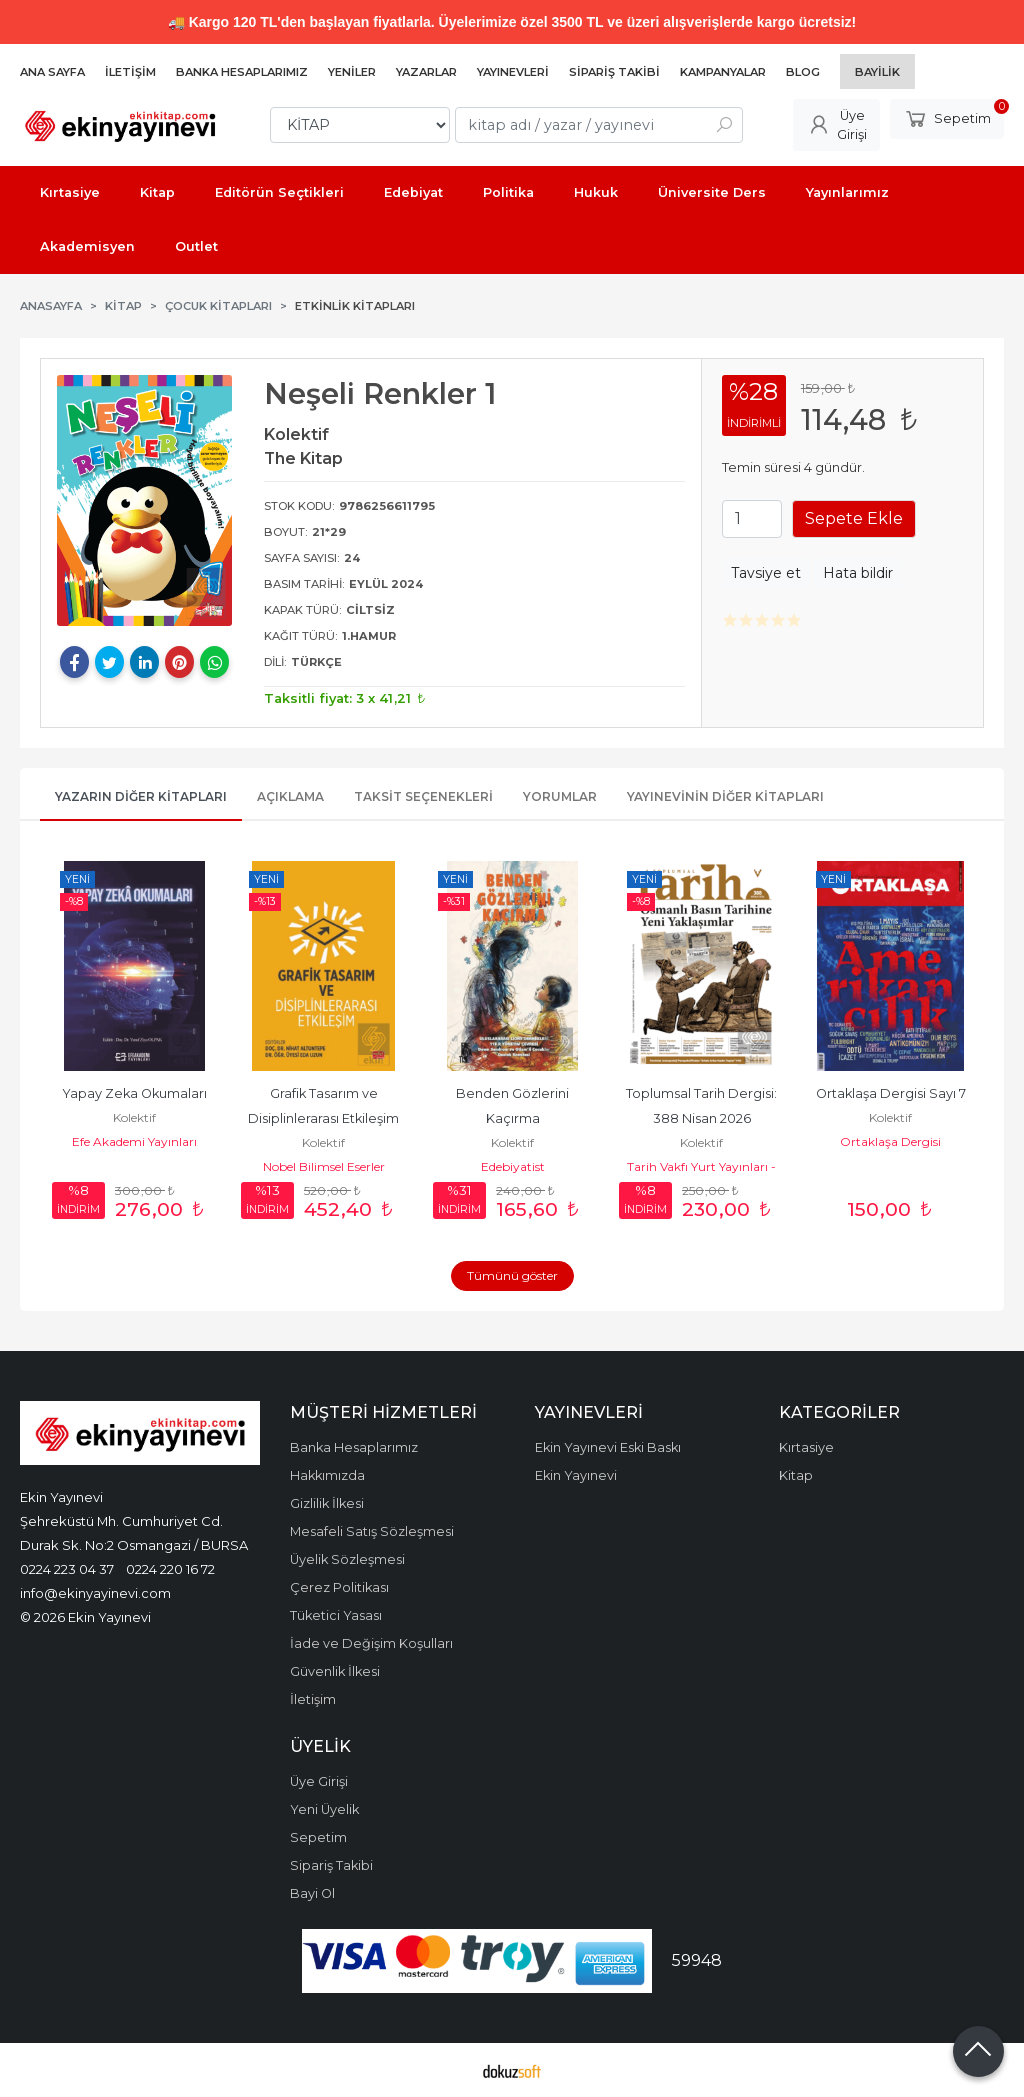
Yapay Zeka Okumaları (134, 1093)
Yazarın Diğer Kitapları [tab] (141, 796)
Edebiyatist (513, 1166)
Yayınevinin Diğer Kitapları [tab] (725, 796)
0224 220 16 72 (170, 1569)
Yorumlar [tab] (560, 796)
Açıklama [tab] (290, 796)
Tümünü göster (512, 1275)
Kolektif (134, 1117)
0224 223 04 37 (67, 1569)
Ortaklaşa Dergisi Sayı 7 (891, 1093)
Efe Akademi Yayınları (134, 1141)
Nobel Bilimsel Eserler (324, 1166)
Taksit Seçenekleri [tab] (423, 796)
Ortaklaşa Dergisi (890, 1141)
